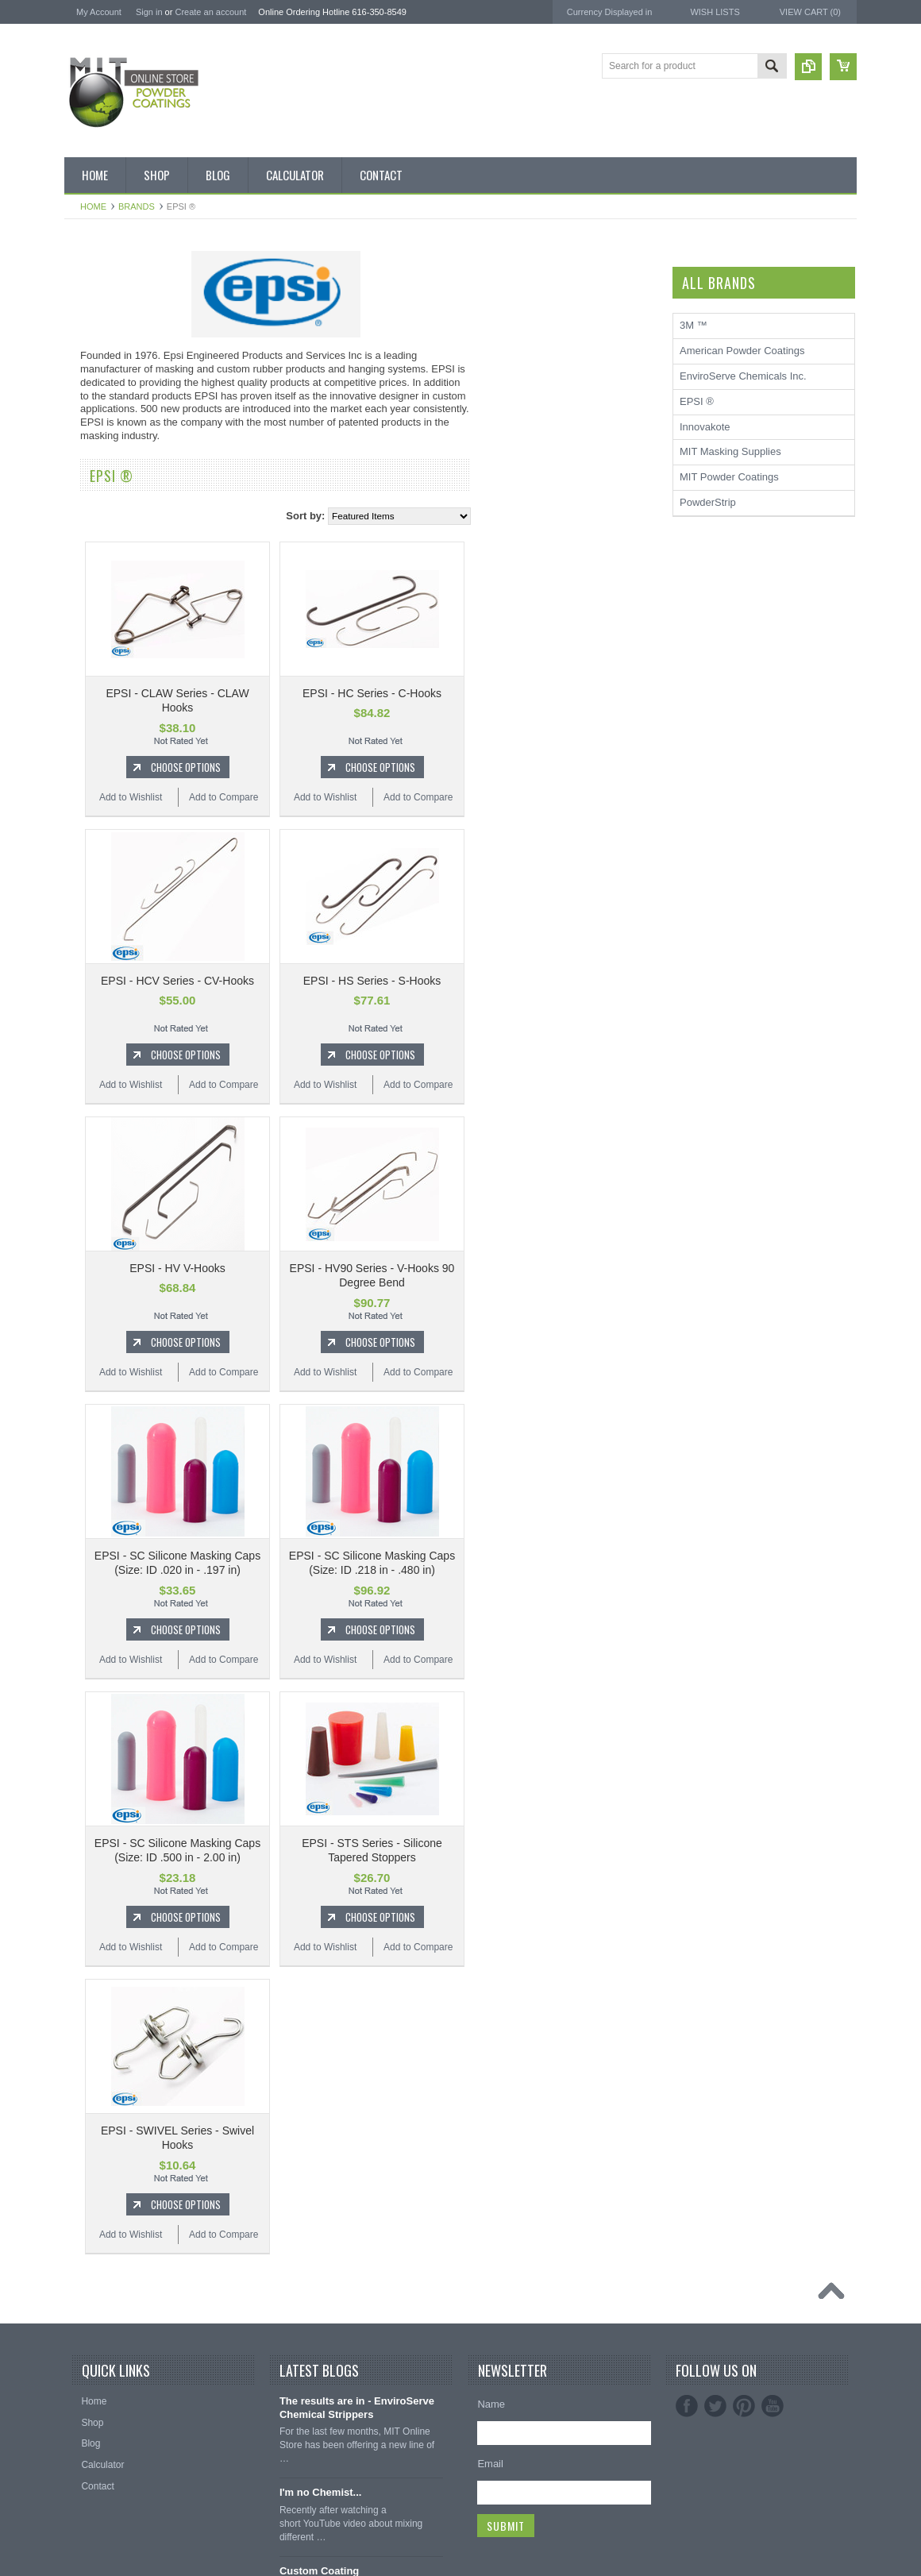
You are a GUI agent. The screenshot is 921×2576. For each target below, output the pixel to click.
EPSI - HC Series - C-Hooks (557, 693)
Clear (84, 701)
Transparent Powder (116, 1132)
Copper (88, 728)
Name (491, 2404)
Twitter (715, 2406)
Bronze (88, 621)
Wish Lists (714, 12)
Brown (86, 648)
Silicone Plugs (103, 1293)
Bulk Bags (94, 297)
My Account (98, 12)
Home (93, 206)
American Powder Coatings (127, 1412)
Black (84, 567)
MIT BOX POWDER (115, 378)
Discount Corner (107, 351)
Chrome (90, 674)
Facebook (687, 2406)
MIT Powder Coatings (114, 1391)
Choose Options (372, 767)
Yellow (86, 1024)
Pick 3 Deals (99, 432)
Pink (82, 863)
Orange (89, 836)
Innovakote (705, 427)
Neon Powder (102, 1105)
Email (490, 2464)
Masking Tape (102, 1266)
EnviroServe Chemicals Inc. (127, 1497)
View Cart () (810, 12)
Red (82, 943)
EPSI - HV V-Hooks (363, 1268)
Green (86, 782)
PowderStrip (92, 1519)
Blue (82, 594)
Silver (85, 970)
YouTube (772, 2406)
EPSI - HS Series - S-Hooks (558, 980)
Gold (83, 755)
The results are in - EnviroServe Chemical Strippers (356, 2407)
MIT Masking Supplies (115, 1434)
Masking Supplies (110, 1159)
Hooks (86, 1212)
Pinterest (744, 2406)
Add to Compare (409, 797)
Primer (87, 890)
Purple (87, 916)
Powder (89, 513)
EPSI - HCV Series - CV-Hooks (363, 980)
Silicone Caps (102, 1185)
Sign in (149, 12)
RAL (82, 1051)
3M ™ (78, 1476)
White (85, 997)
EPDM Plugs (100, 1239)
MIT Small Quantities (117, 540)
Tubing (87, 1320)
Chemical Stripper (110, 486)
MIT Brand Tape (107, 405)
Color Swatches (106, 1078)
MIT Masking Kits (109, 459)
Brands (136, 206)
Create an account (210, 12)
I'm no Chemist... (320, 2492)
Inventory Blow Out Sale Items (137, 324)
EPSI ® (81, 1454)
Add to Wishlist (316, 797)
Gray (83, 809)
